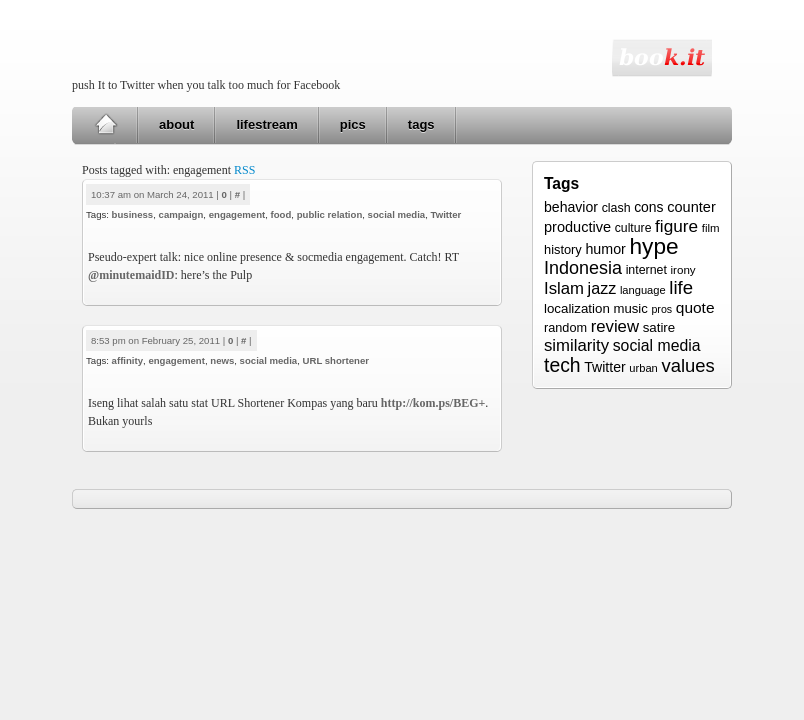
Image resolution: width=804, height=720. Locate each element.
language (643, 290)
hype (653, 246)
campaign (181, 214)
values (687, 365)
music (630, 308)
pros (661, 309)
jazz (602, 288)
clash (616, 208)
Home (105, 125)
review (615, 326)
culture (633, 228)
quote (695, 307)
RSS (244, 170)
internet (646, 270)
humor (605, 249)
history (563, 249)
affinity (127, 360)
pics (353, 124)
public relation (330, 214)
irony (683, 269)
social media (397, 214)
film (711, 228)
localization (577, 308)
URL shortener (336, 360)
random (565, 328)
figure (676, 226)
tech (562, 365)
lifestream (266, 124)
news (222, 360)
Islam (564, 288)
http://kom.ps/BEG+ (433, 403)
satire (659, 327)
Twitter (446, 214)
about (176, 124)
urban (643, 368)
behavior (571, 207)
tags (421, 124)
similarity (576, 345)
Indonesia (583, 268)
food (281, 214)
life (681, 287)
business (133, 214)
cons (648, 207)
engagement (237, 214)
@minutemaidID (131, 275)
